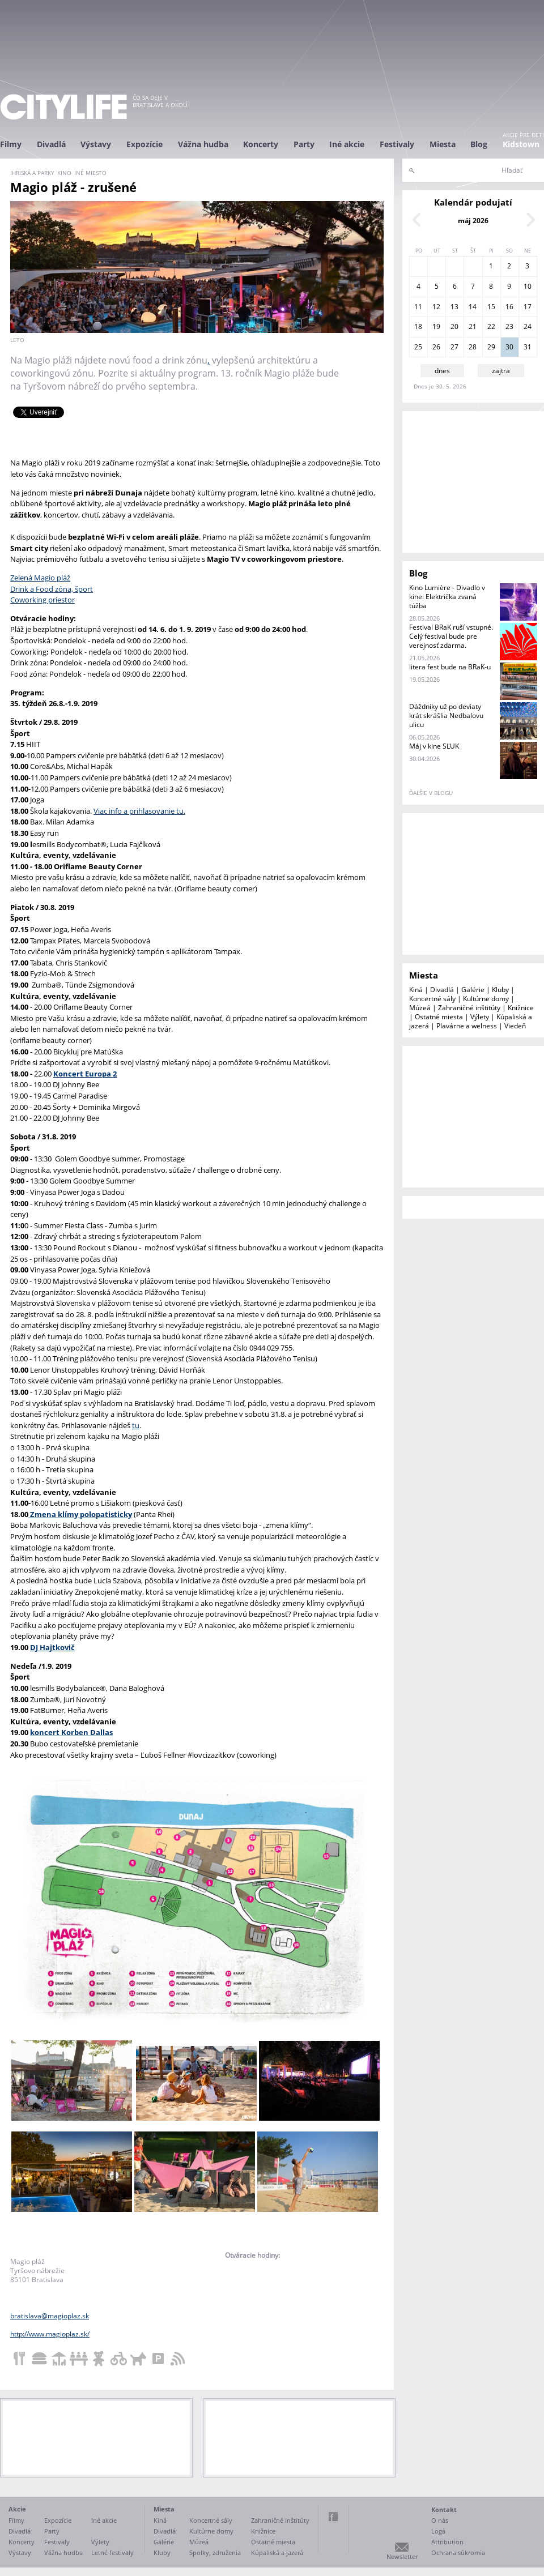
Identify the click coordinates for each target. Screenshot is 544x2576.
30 (509, 347)
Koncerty (260, 144)
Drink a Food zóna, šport (51, 589)
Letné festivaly (112, 2552)
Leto (17, 340)
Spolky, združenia (215, 2552)
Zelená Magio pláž (40, 578)
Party (304, 144)
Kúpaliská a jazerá (277, 2552)
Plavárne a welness (466, 1026)
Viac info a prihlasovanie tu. (139, 811)
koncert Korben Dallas (71, 1732)
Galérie (472, 989)
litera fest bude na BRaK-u (450, 667)
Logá (438, 2531)
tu (135, 1425)
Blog (478, 144)
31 (528, 347)
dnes (442, 370)
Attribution (447, 2541)
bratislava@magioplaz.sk (49, 2316)
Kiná (416, 989)
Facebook (333, 2516)
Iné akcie (346, 144)
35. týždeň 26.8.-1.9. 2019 (53, 703)
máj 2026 (473, 220)
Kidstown (521, 144)
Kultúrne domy (486, 998)
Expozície (144, 144)
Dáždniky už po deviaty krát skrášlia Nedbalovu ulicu (446, 715)
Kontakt (444, 2509)
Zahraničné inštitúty (469, 1008)
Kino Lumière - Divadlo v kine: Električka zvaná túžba (447, 596)
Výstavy (95, 144)
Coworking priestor (42, 600)
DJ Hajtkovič (52, 1647)
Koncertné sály (432, 998)
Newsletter (402, 2556)
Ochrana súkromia (458, 2552)
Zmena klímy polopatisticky (80, 1514)
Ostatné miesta (439, 1017)
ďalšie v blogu (431, 793)
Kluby (500, 989)
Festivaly (397, 144)
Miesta (443, 144)
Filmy (11, 144)
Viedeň (515, 1026)
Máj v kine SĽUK (434, 746)
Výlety (479, 1017)
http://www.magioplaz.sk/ (50, 2334)
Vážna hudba (203, 144)
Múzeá (420, 1008)
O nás (439, 2520)
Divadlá (51, 144)
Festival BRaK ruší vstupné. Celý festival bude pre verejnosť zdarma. (451, 636)
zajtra (501, 370)
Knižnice (521, 1008)
